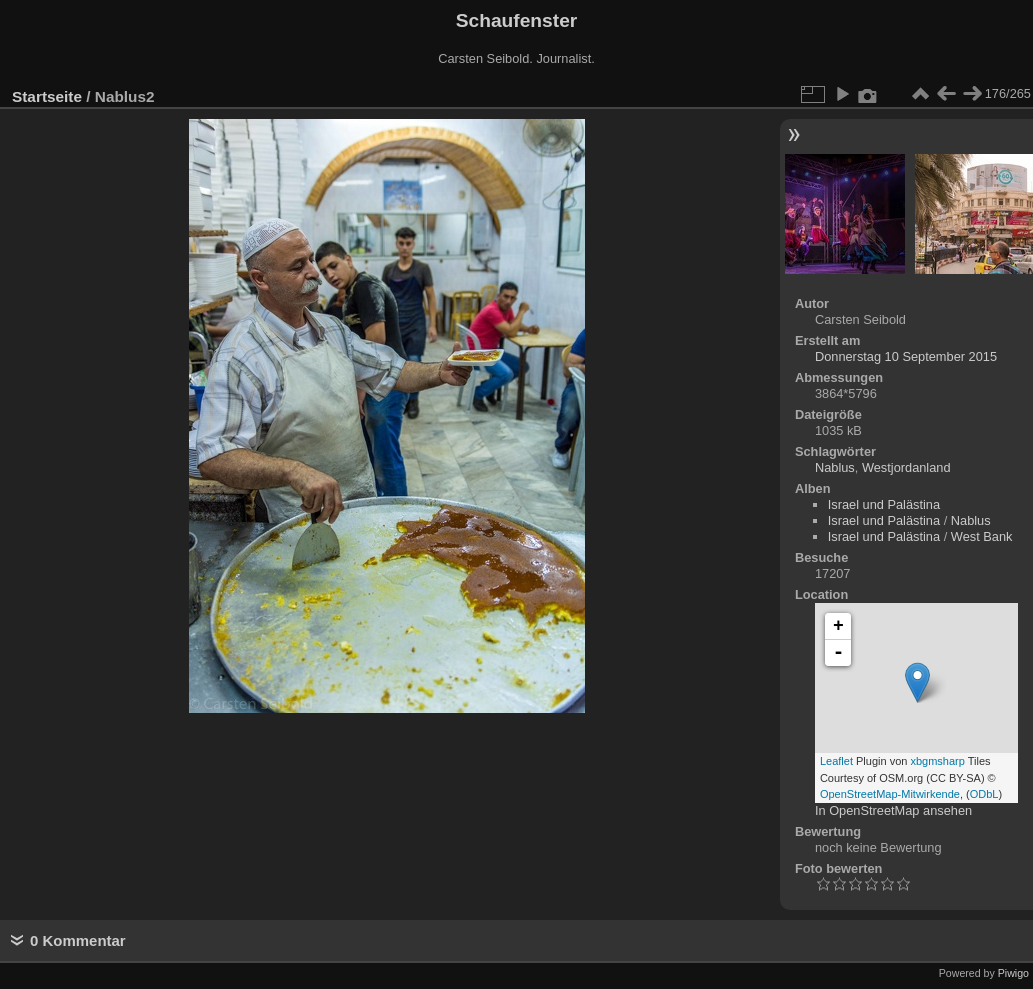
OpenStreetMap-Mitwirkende (890, 794)
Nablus (835, 467)
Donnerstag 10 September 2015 (906, 356)
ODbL (984, 794)
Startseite (47, 96)
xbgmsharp (937, 761)
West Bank (982, 536)
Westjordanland (906, 467)
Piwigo (1013, 973)
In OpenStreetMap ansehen (893, 810)
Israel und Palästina (884, 504)
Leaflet (836, 761)
